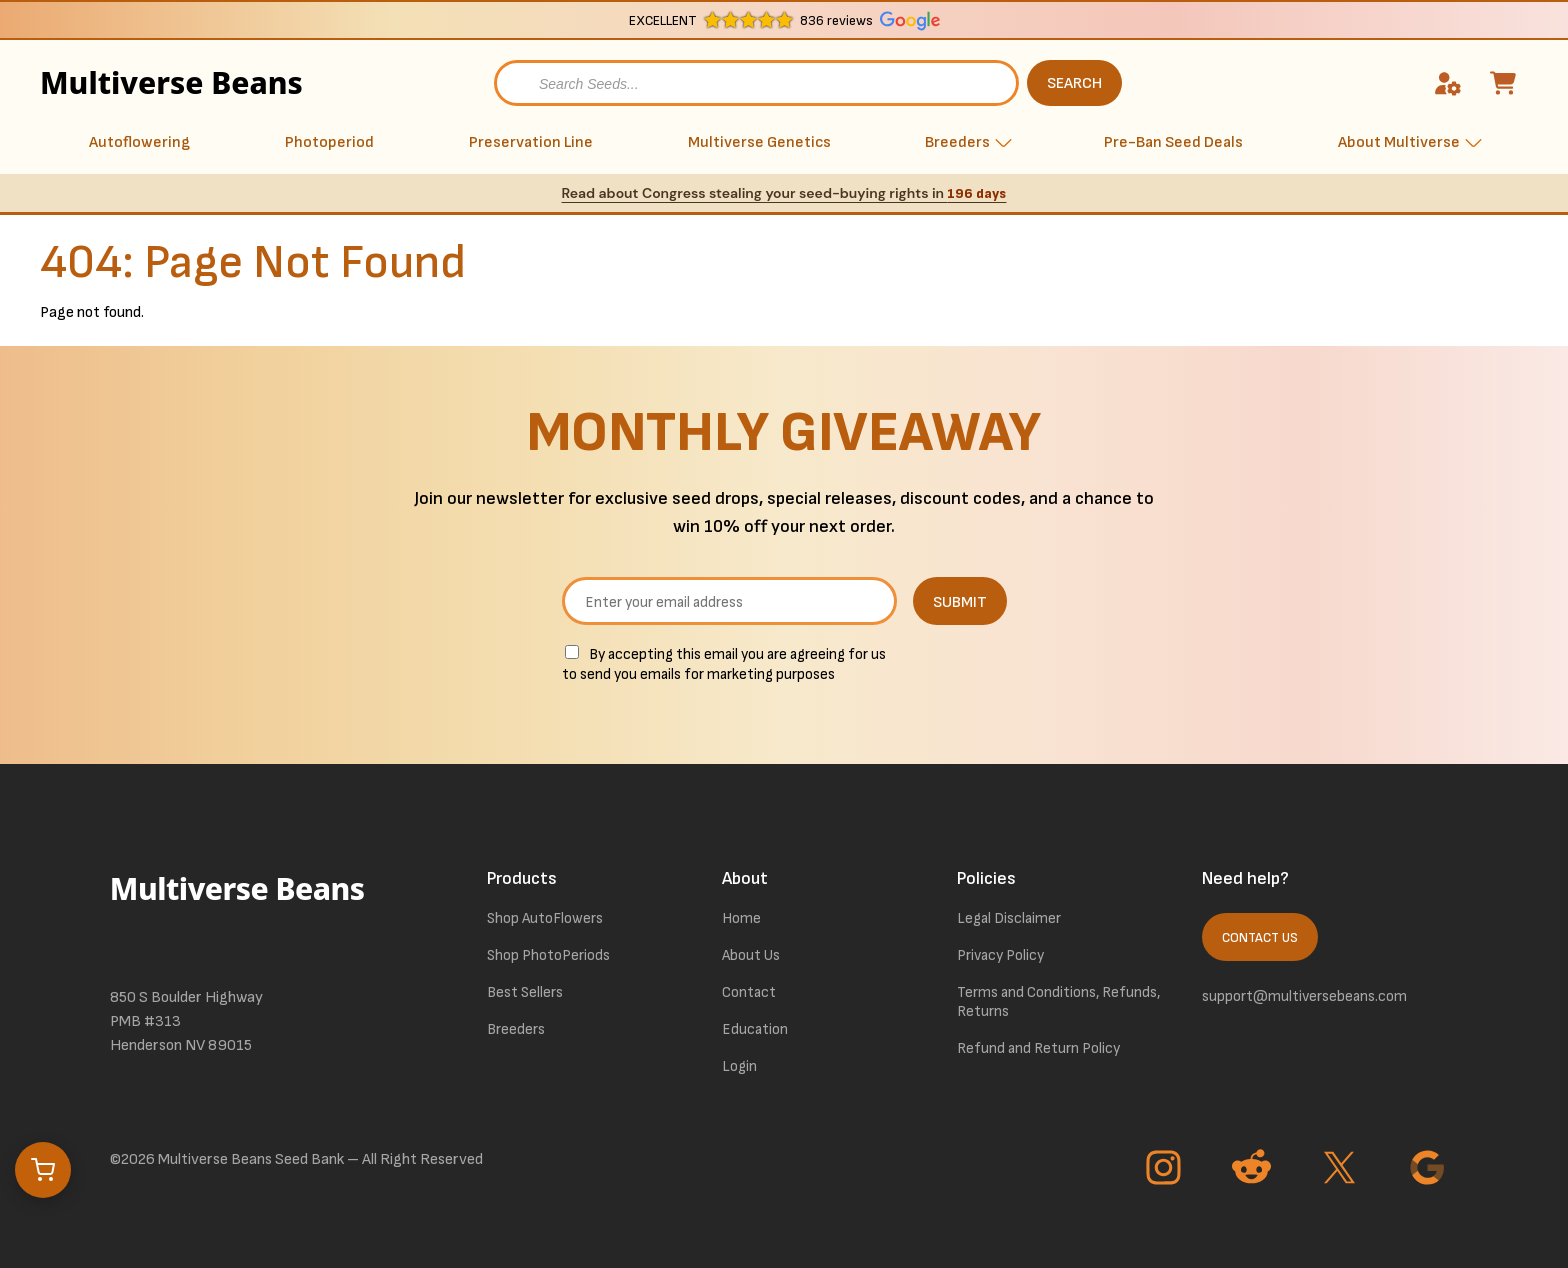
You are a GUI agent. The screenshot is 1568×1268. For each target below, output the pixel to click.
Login (739, 1066)
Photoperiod (329, 142)
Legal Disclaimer (1009, 918)
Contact (749, 992)
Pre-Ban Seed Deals (1173, 142)
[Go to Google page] (1430, 1170)
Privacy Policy (1000, 955)
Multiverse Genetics (759, 142)
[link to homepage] (240, 911)
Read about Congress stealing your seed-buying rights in (784, 193)
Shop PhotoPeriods (548, 955)
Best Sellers (525, 992)
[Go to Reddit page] (1254, 1170)
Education (755, 1029)
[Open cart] (43, 1170)
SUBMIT (960, 602)
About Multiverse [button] (1399, 142)
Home (741, 918)
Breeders (516, 1029)
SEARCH (1074, 83)
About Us (751, 955)
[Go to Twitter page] (1342, 1170)
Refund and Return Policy (1038, 1048)
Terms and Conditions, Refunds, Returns (1058, 1002)
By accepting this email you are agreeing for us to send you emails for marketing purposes (724, 664)
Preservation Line (531, 142)
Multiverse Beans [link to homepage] (125, 82)
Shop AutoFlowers (545, 918)
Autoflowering (139, 142)
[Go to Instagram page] (1166, 1170)
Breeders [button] (957, 142)
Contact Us (1260, 938)
